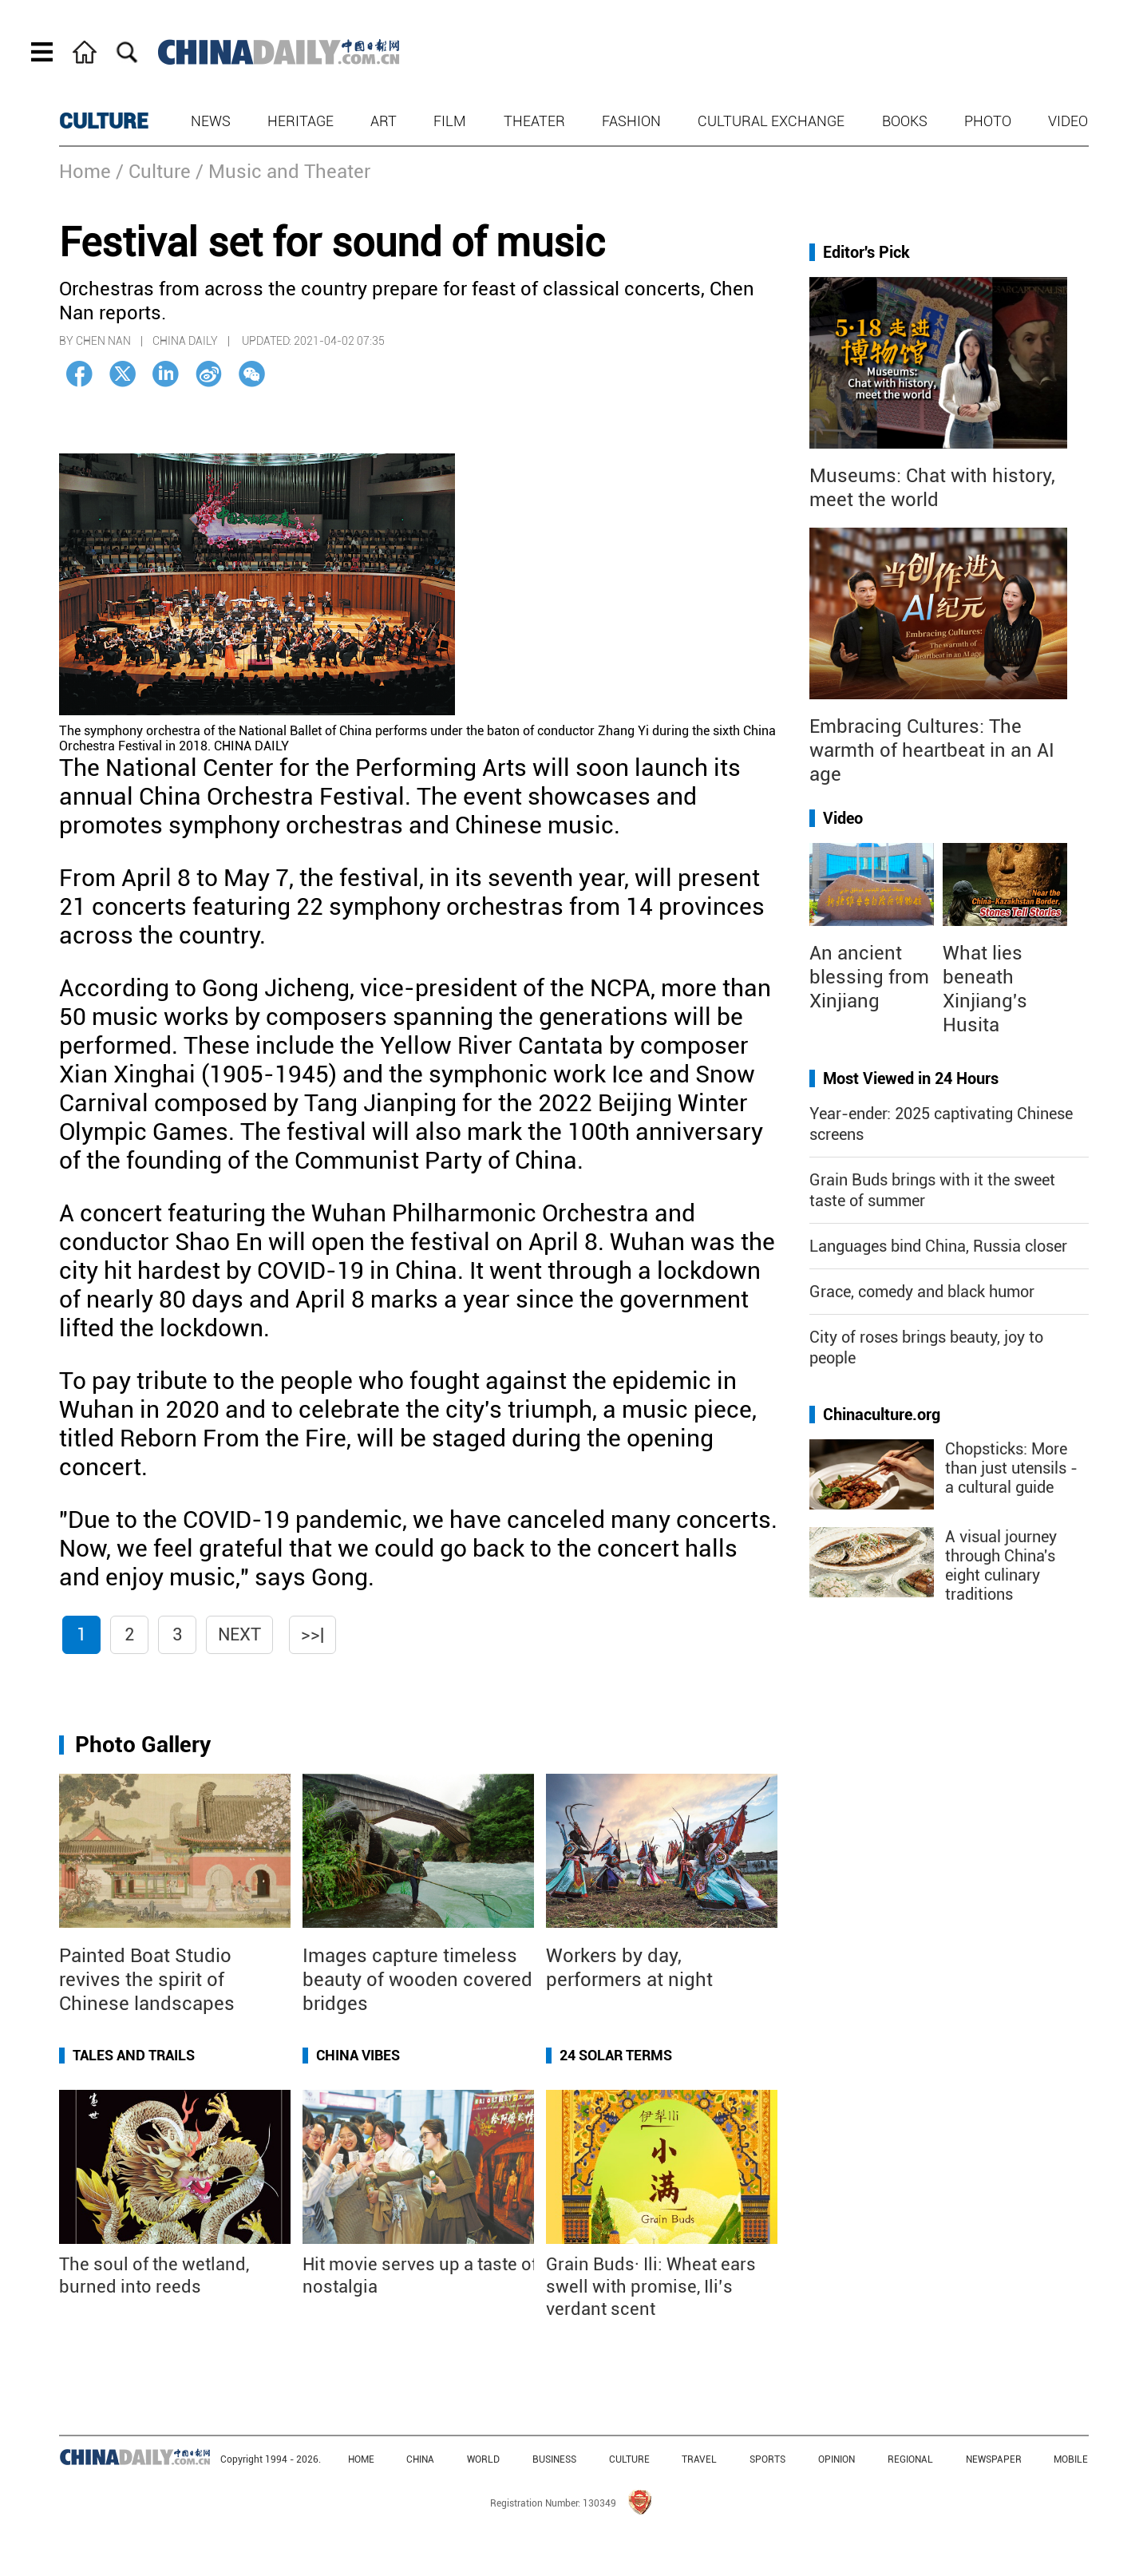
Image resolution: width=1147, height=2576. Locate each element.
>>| (312, 1634)
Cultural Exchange (771, 121)
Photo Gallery (143, 1744)
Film (449, 121)
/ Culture (153, 171)
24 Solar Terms (616, 2055)
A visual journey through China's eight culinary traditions (1001, 1565)
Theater (534, 121)
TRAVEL (699, 2459)
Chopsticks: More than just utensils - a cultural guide (1011, 1468)
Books (904, 121)
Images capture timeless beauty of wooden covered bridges (417, 1980)
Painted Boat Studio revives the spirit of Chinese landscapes (147, 1980)
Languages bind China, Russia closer (938, 1246)
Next (239, 1634)
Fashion (631, 121)
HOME (361, 2459)
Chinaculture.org (881, 1414)
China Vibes (358, 2055)
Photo (987, 121)
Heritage (300, 121)
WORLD (483, 2459)
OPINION (836, 2459)
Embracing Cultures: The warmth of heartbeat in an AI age (931, 750)
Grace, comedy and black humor (921, 1291)
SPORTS (767, 2459)
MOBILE (1071, 2459)
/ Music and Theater (283, 171)
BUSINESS (554, 2459)
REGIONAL (910, 2459)
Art (383, 121)
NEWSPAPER (994, 2459)
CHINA (420, 2459)
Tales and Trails (134, 2055)
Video (1068, 121)
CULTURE (103, 121)
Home (85, 171)
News (211, 121)
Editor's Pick (866, 252)
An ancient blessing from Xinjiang (869, 977)
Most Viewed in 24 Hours (911, 1078)
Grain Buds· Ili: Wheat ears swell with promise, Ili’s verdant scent (651, 2286)
